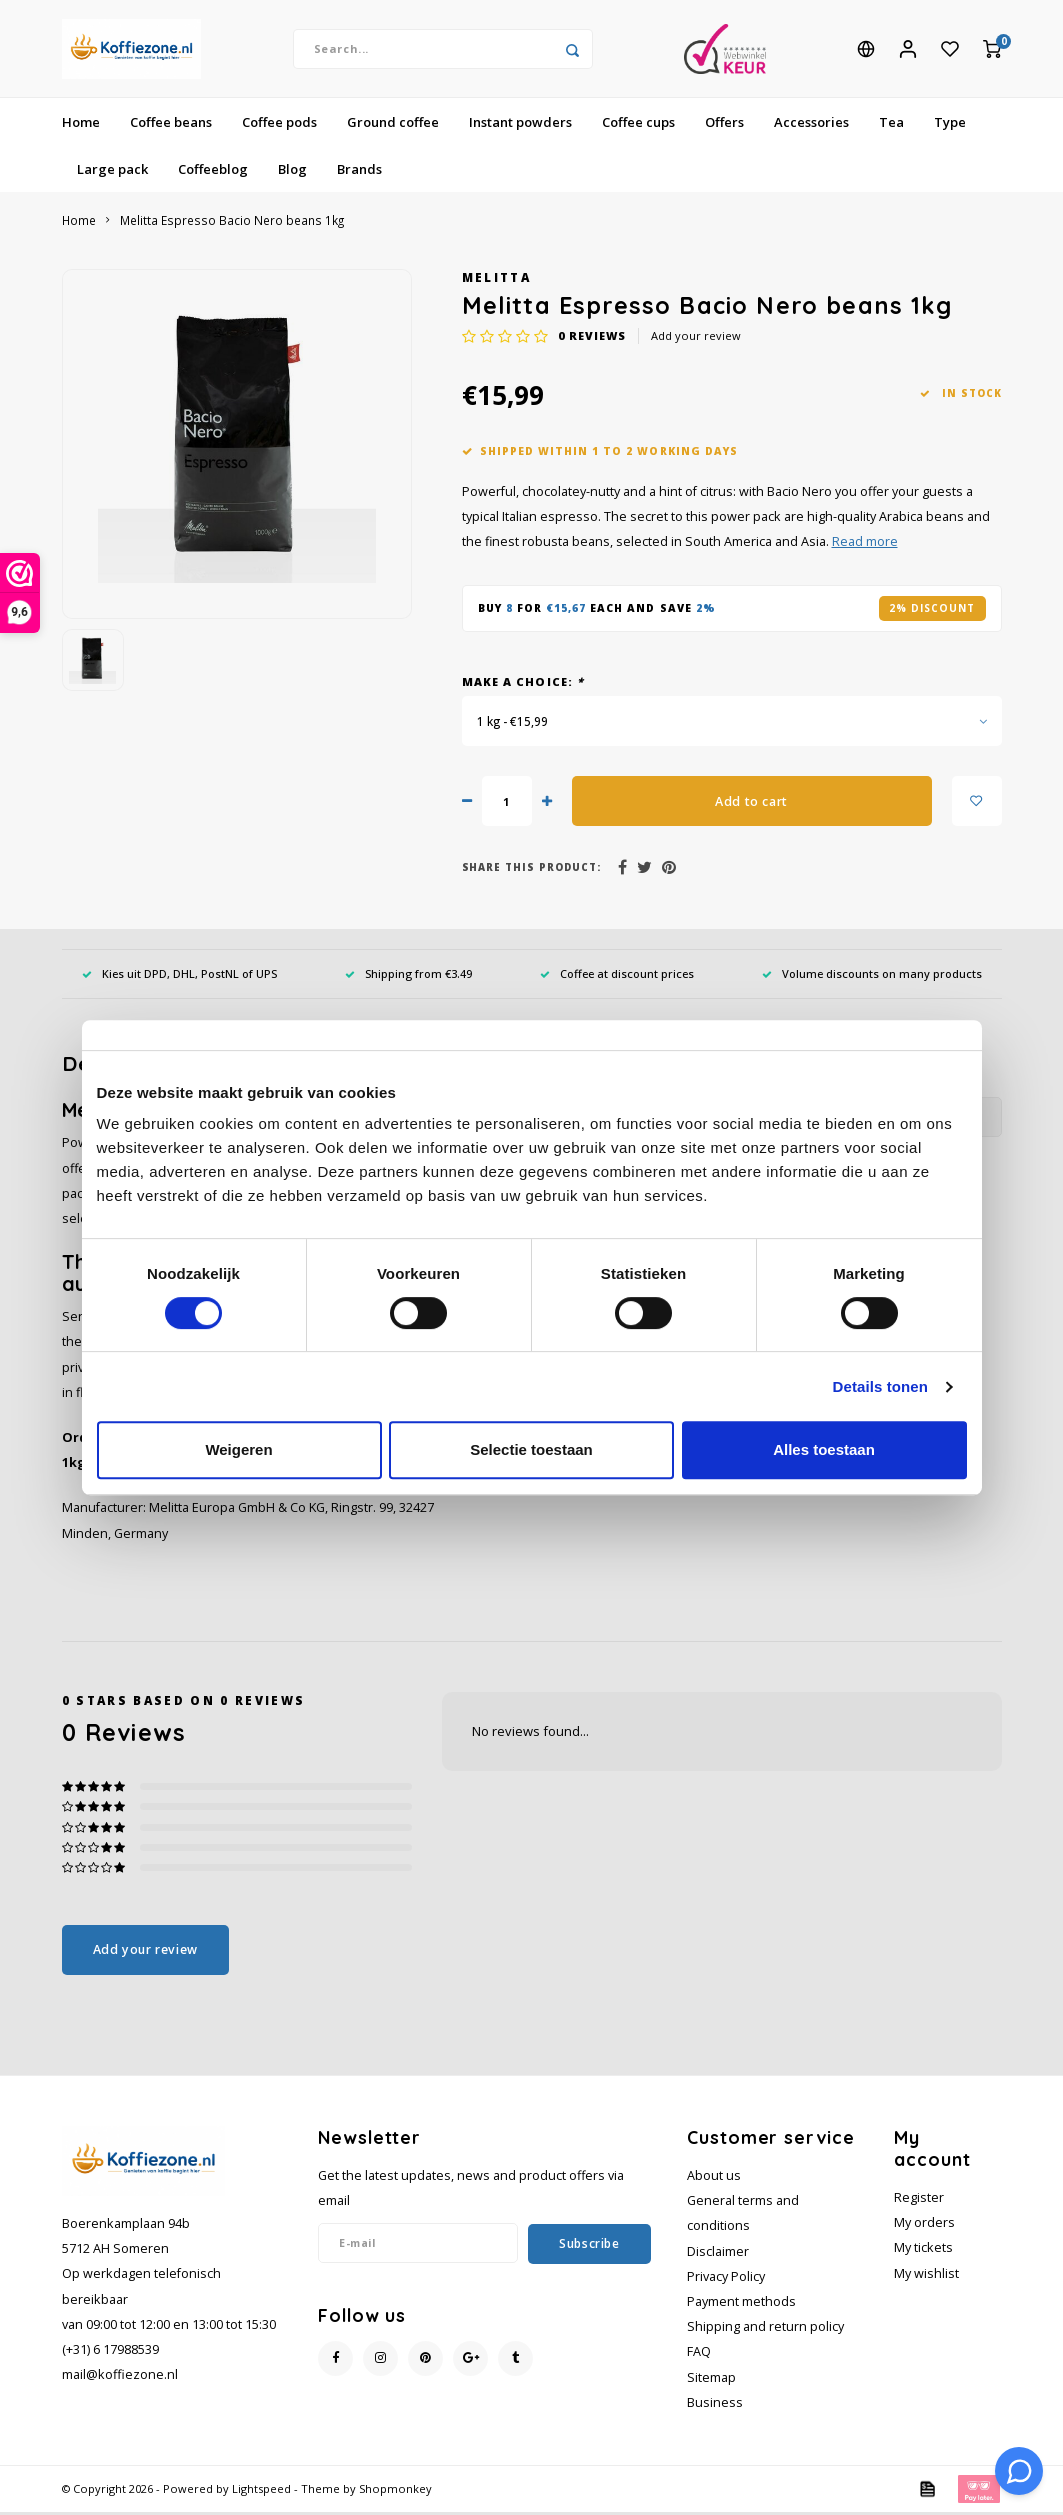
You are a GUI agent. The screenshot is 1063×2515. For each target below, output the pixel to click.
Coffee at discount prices (617, 976)
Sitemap (711, 2379)
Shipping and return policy (765, 2329)
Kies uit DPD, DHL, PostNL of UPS (179, 976)
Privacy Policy (726, 2278)
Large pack (112, 171)
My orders (924, 2225)
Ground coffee (393, 124)
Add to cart (751, 803)
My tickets (923, 2250)
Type (950, 124)
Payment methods (741, 2304)
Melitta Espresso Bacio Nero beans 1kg (232, 223)
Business (715, 2405)
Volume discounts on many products (872, 976)
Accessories (811, 124)
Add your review (696, 338)
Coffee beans (171, 124)
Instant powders (520, 124)
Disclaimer (718, 2253)
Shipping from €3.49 (408, 976)
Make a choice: (523, 683)
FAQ (699, 2354)
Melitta (496, 280)
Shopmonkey (395, 2491)
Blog (292, 171)
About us (714, 2178)
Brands (359, 171)
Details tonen (880, 1386)
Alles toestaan (824, 1449)
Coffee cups (638, 124)
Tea (891, 124)
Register (919, 2200)
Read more (865, 544)
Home (81, 124)
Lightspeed (261, 2491)
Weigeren (238, 1449)
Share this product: (532, 869)
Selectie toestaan (531, 1449)
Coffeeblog (213, 171)
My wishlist (926, 2275)
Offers (724, 124)
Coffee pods (279, 124)
